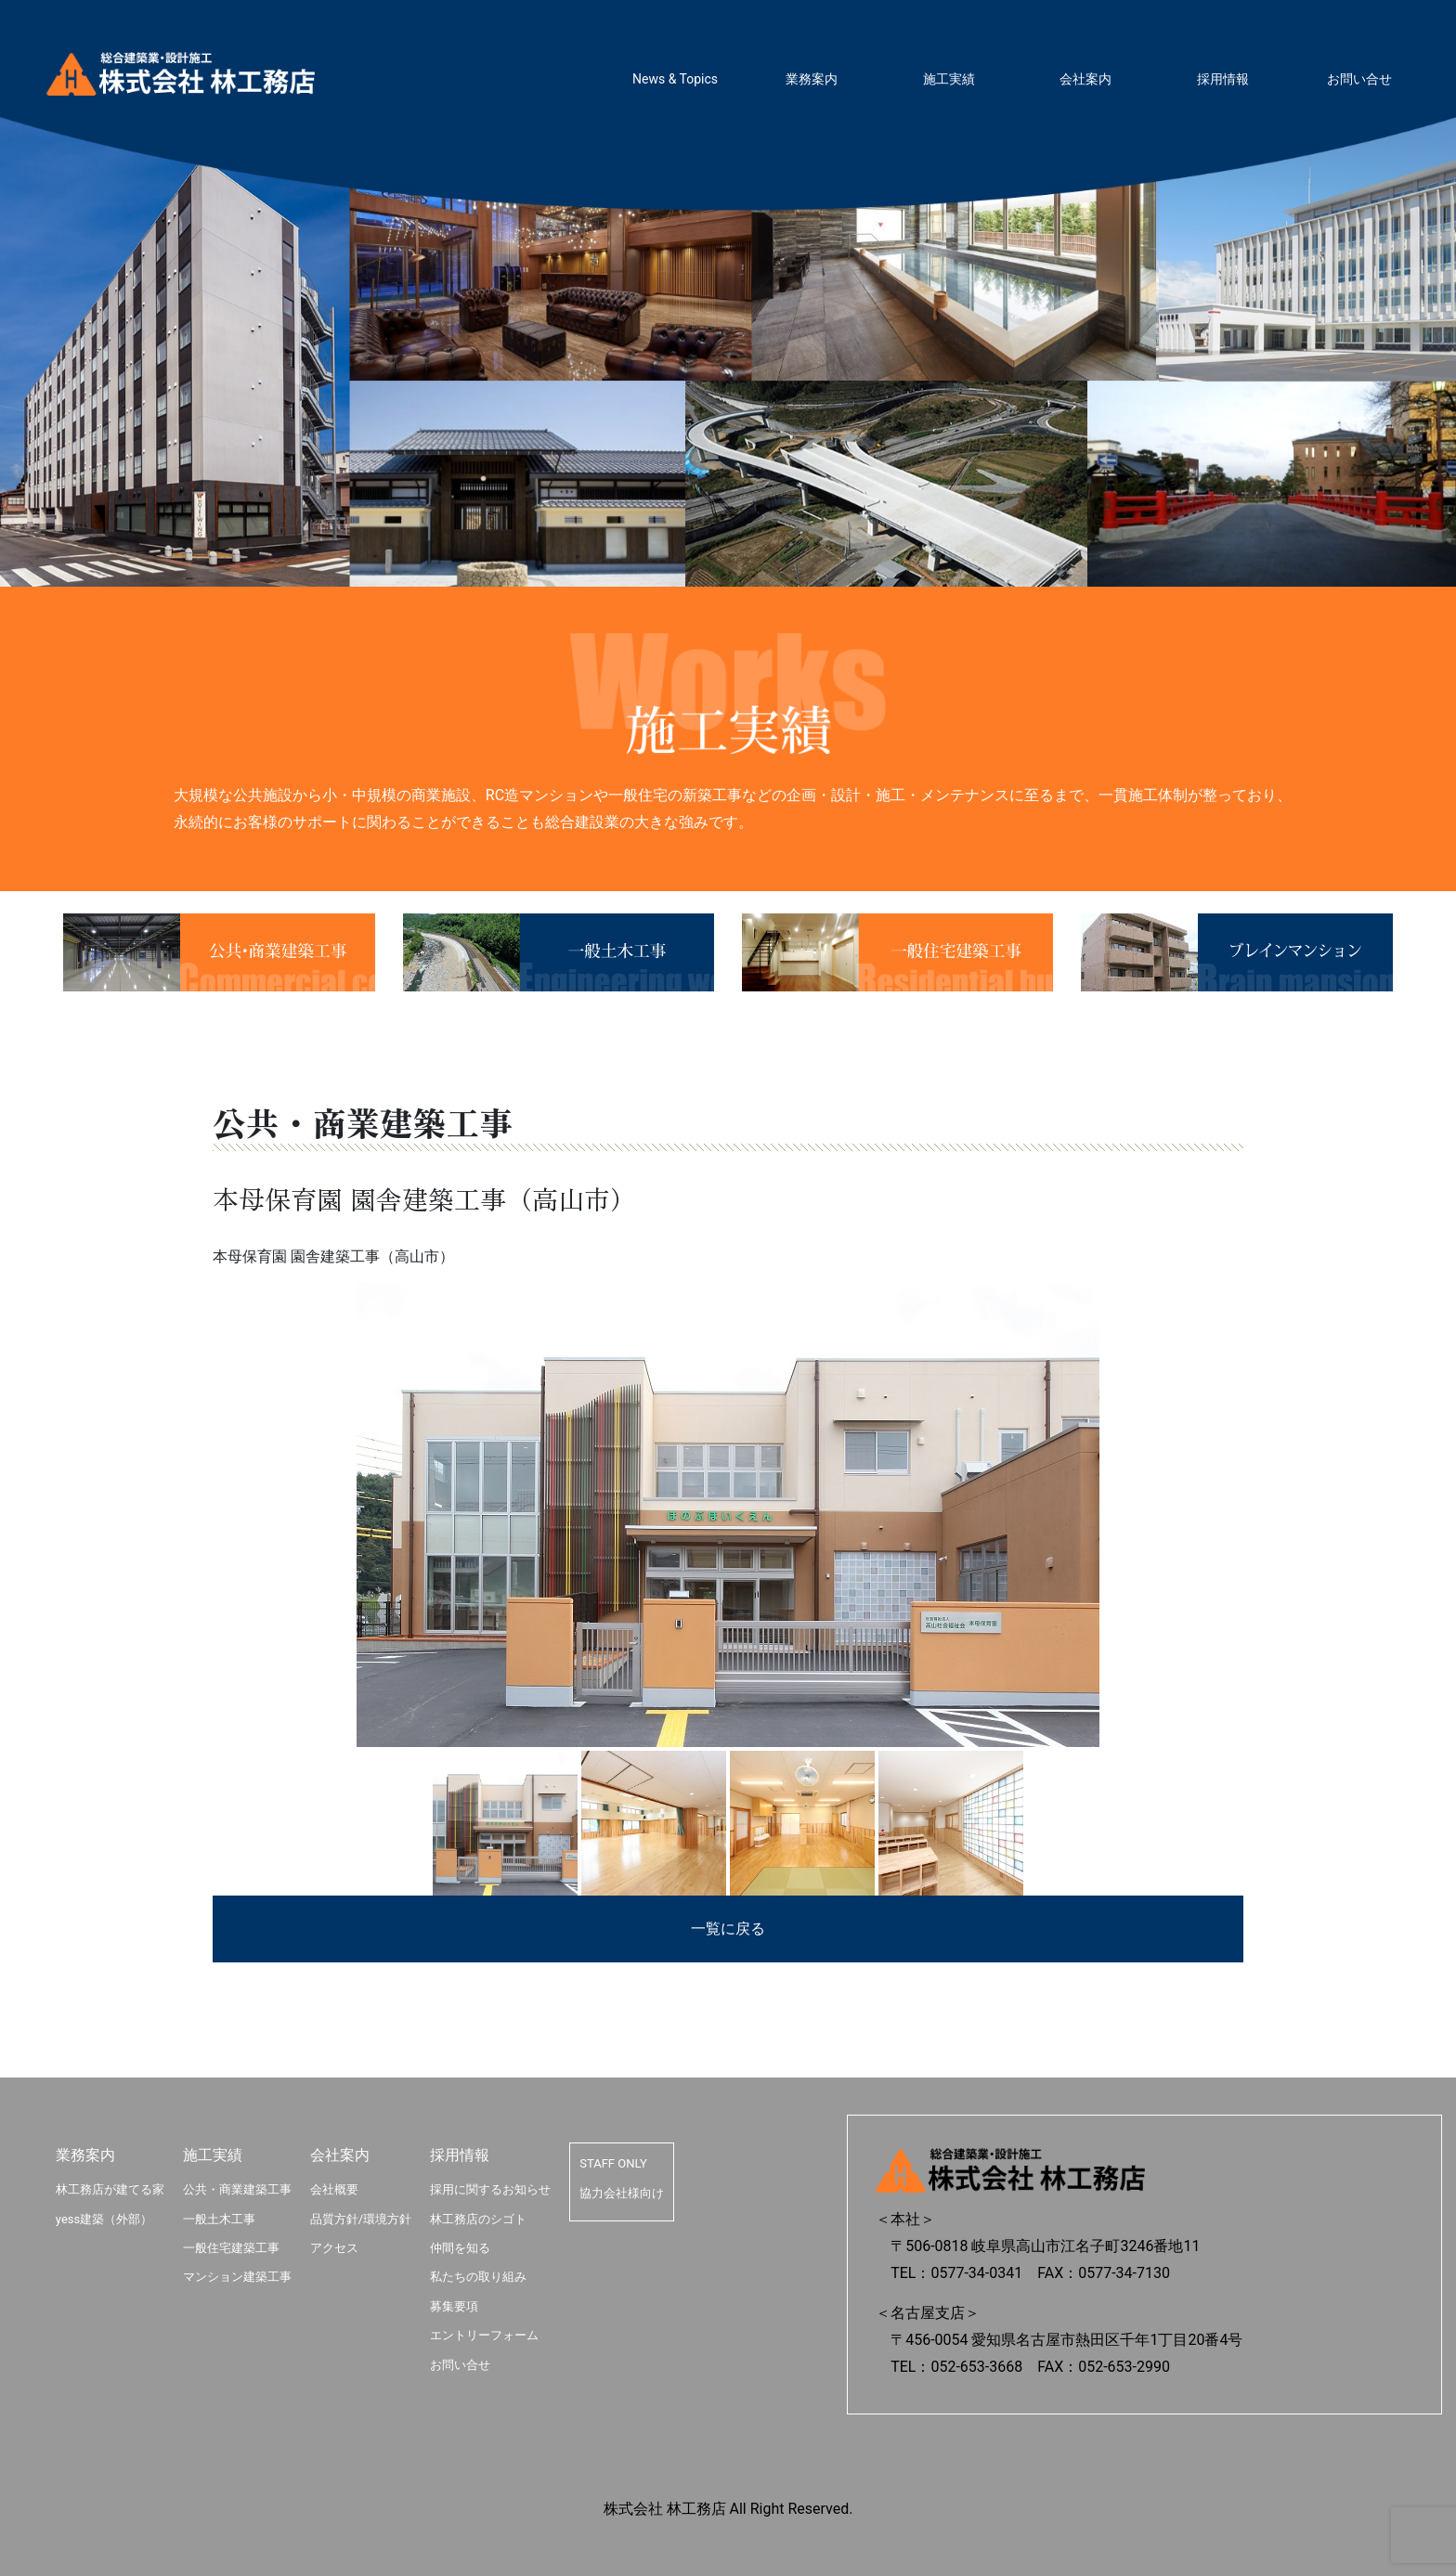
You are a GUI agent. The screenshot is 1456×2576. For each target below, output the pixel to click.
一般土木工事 (219, 2219)
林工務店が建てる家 (110, 2189)
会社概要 (334, 2189)
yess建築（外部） (104, 2219)
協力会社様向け (621, 2193)
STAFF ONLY (613, 2163)
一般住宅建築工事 (231, 2248)
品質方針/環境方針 (360, 2219)
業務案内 (812, 78)
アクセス (334, 2248)
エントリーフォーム (484, 2335)
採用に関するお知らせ (490, 2189)
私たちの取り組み (478, 2277)
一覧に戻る (728, 1928)
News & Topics (675, 78)
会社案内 (1086, 78)
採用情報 (1223, 78)
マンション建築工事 (237, 2277)
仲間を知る (460, 2248)
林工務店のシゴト (478, 2219)
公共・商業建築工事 (237, 2189)
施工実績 (949, 78)
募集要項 (454, 2306)
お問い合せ (1359, 78)
